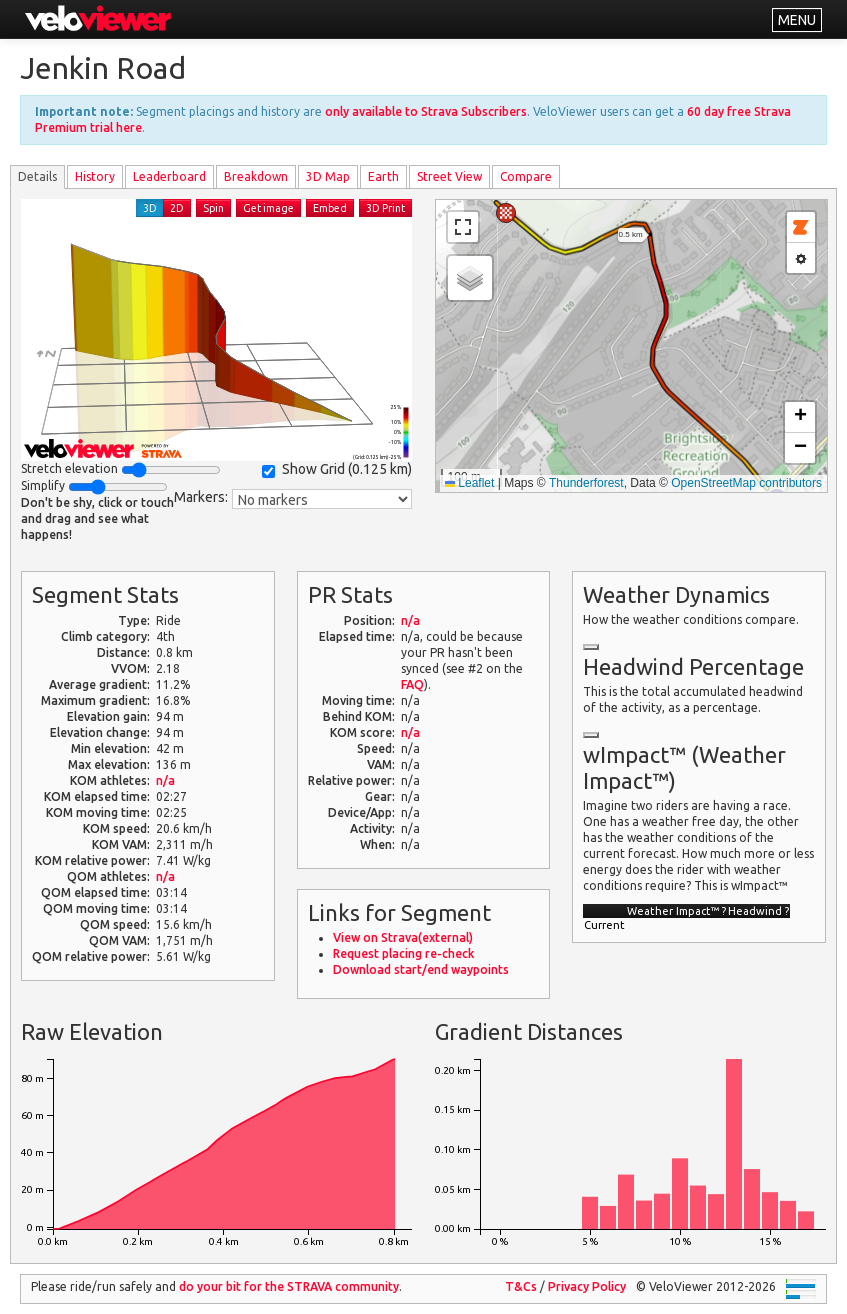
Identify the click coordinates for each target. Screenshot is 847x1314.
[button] (506, 213)
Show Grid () (337, 469)
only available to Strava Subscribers (426, 111)
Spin (213, 208)
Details (37, 176)
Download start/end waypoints (421, 969)
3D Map (328, 176)
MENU (797, 20)
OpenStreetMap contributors (746, 483)
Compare (526, 176)
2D (177, 208)
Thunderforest (586, 483)
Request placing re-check (403, 953)
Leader (169, 176)
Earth (383, 176)
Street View (449, 176)
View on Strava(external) (403, 937)
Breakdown (256, 176)
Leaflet (469, 483)
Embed (330, 208)
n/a (165, 780)
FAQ (412, 684)
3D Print (385, 208)
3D (150, 208)
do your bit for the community (289, 1286)
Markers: (201, 497)
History (95, 176)
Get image (268, 208)
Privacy (587, 1286)
